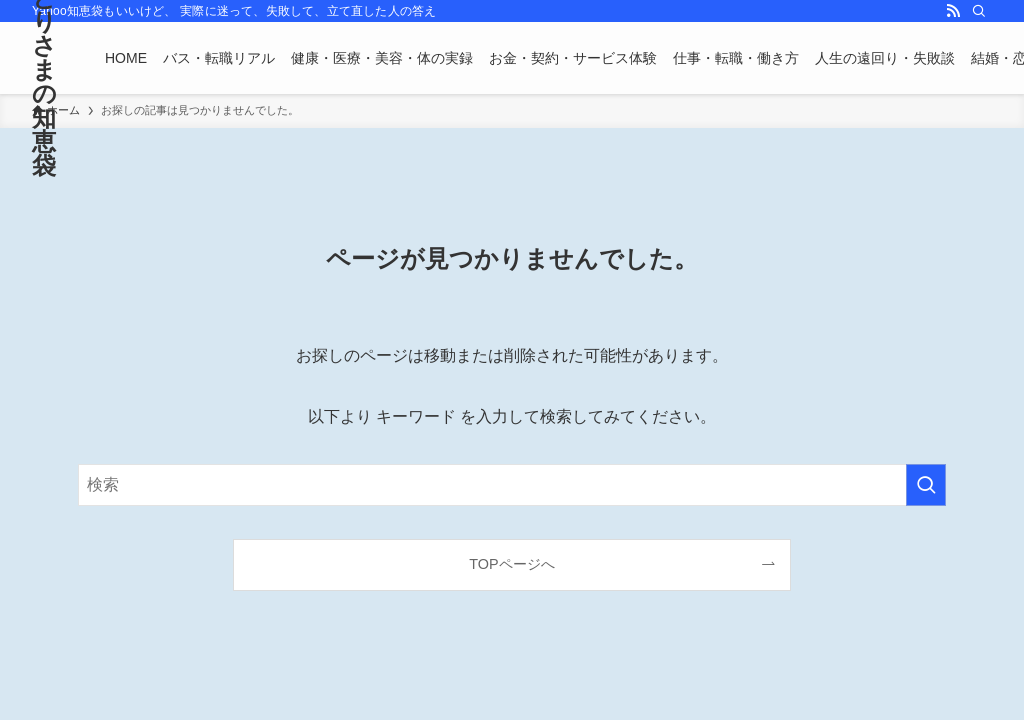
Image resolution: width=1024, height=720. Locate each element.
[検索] (979, 11)
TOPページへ (511, 564)
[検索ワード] (512, 485)
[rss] (953, 11)
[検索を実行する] (926, 485)
